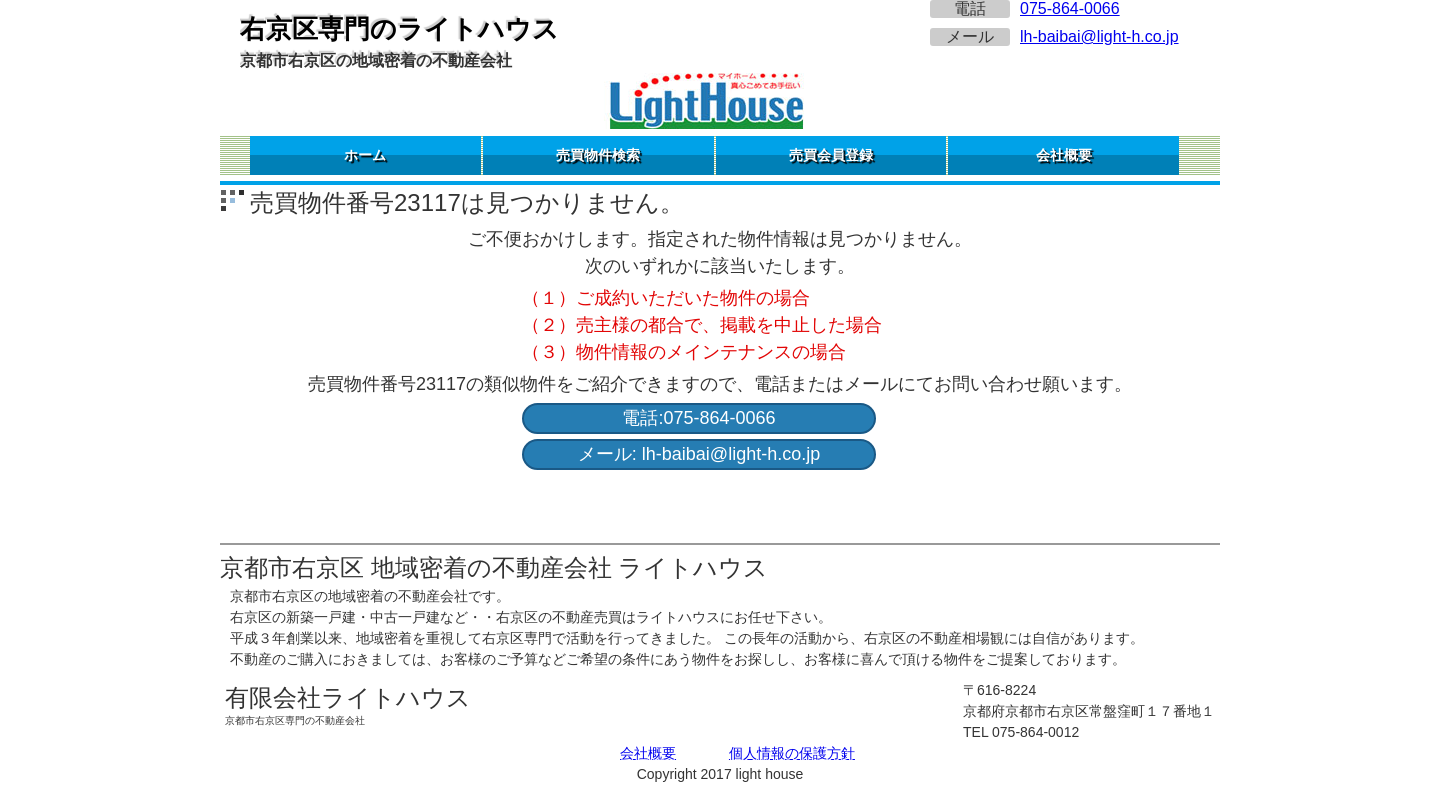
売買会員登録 (831, 155)
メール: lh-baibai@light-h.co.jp (699, 454)
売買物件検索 (598, 155)
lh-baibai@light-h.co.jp (1099, 36)
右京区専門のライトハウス (399, 29)
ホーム (365, 155)
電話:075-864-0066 (698, 418)
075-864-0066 (1070, 8)
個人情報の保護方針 (792, 753)
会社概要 (1064, 155)
